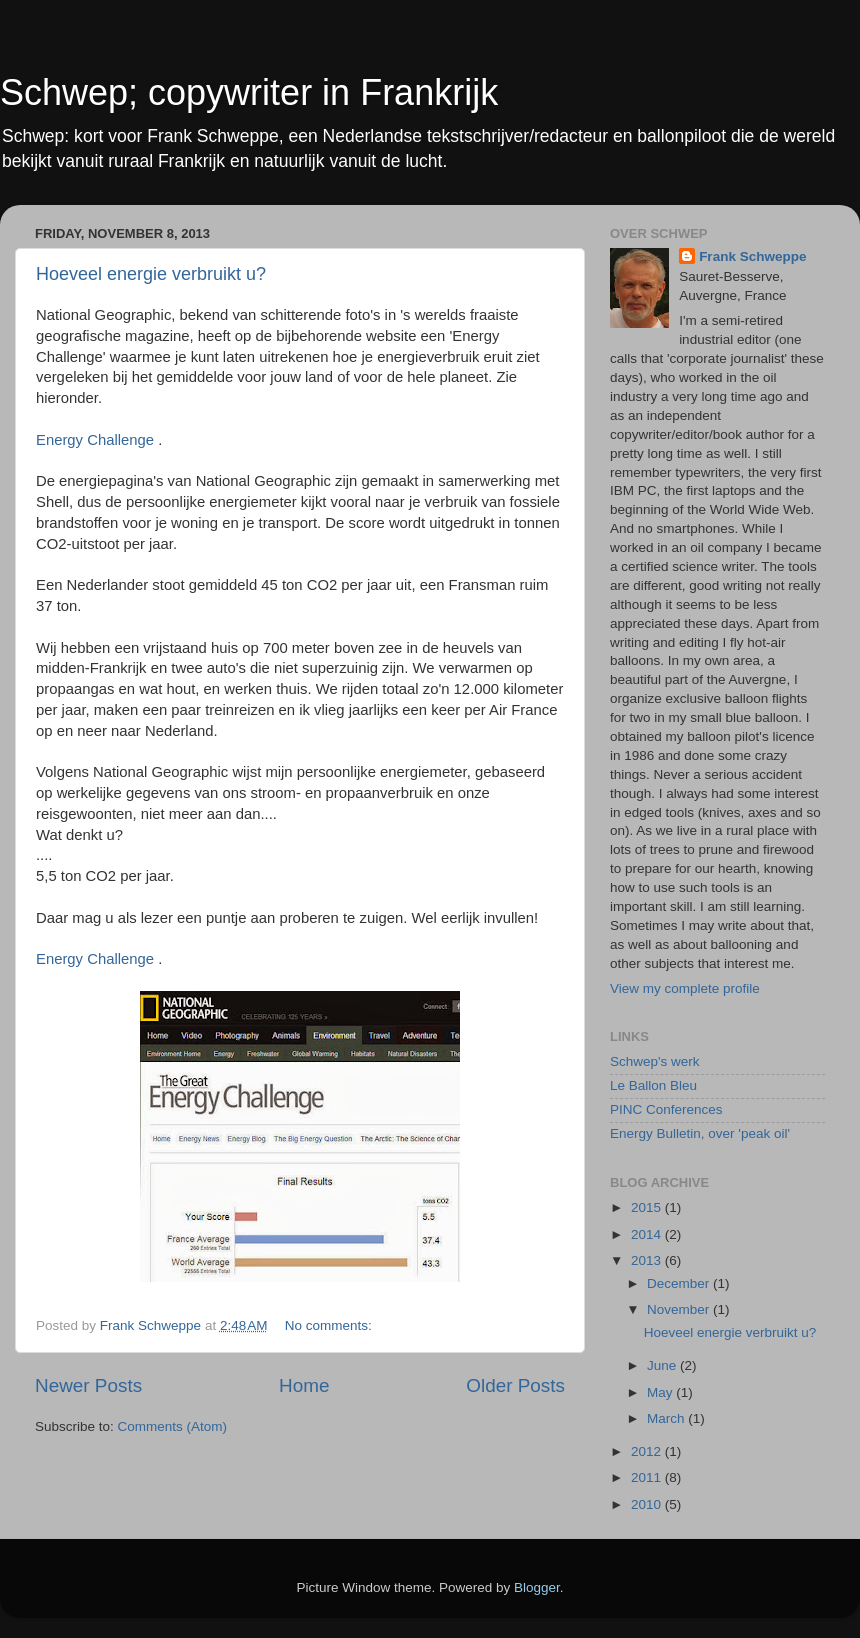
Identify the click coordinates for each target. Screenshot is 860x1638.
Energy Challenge (95, 440)
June (663, 1365)
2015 (648, 1207)
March (667, 1418)
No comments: (330, 1325)
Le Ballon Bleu (653, 1085)
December (680, 1283)
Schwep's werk (655, 1061)
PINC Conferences (666, 1109)
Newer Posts (88, 1385)
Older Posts (515, 1385)
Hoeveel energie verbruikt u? (151, 274)
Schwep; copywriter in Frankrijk (249, 92)
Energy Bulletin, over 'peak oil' (700, 1133)
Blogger (537, 1587)
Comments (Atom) (173, 1426)
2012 (648, 1451)
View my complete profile (685, 988)
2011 (648, 1477)
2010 (648, 1504)
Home (304, 1385)
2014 (648, 1234)
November (680, 1309)
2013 (648, 1260)
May (661, 1392)
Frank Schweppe (752, 256)
